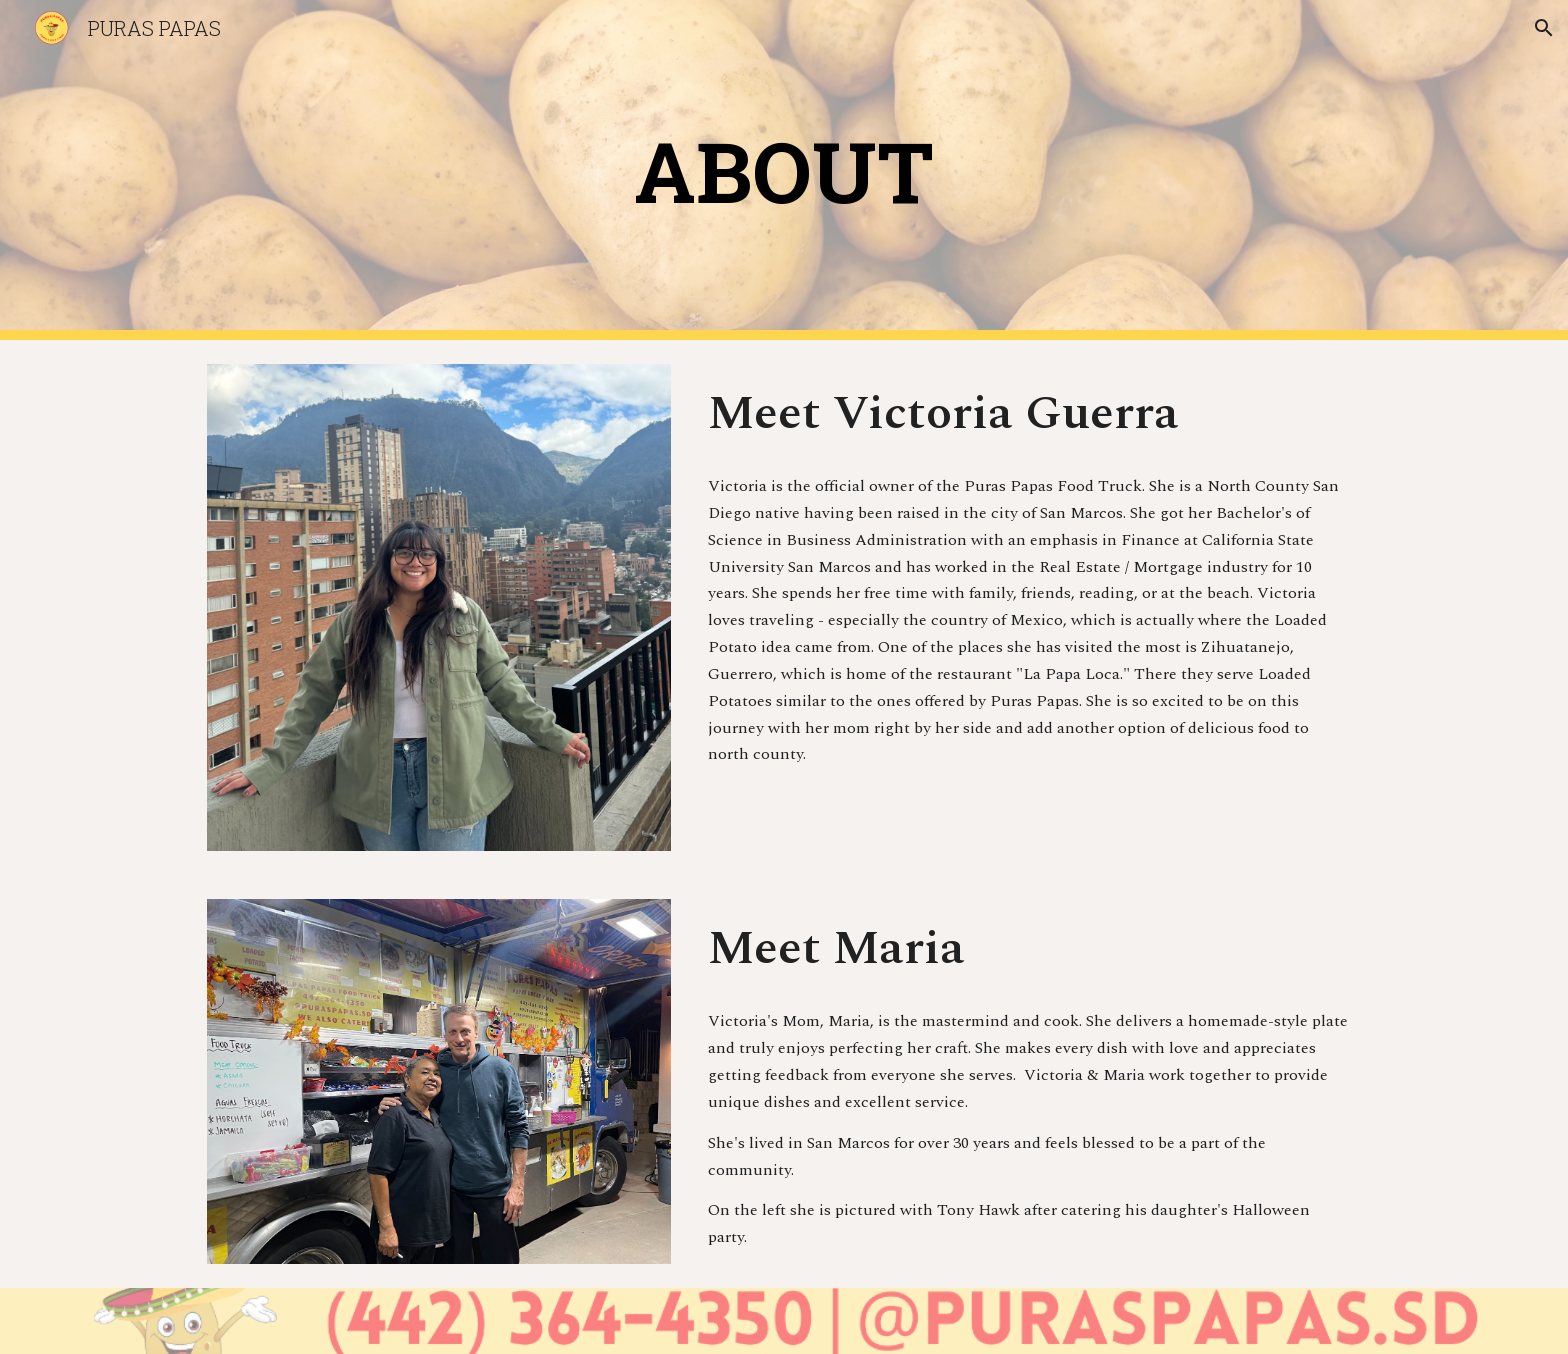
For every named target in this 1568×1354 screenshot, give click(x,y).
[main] (784, 170)
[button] (1544, 28)
